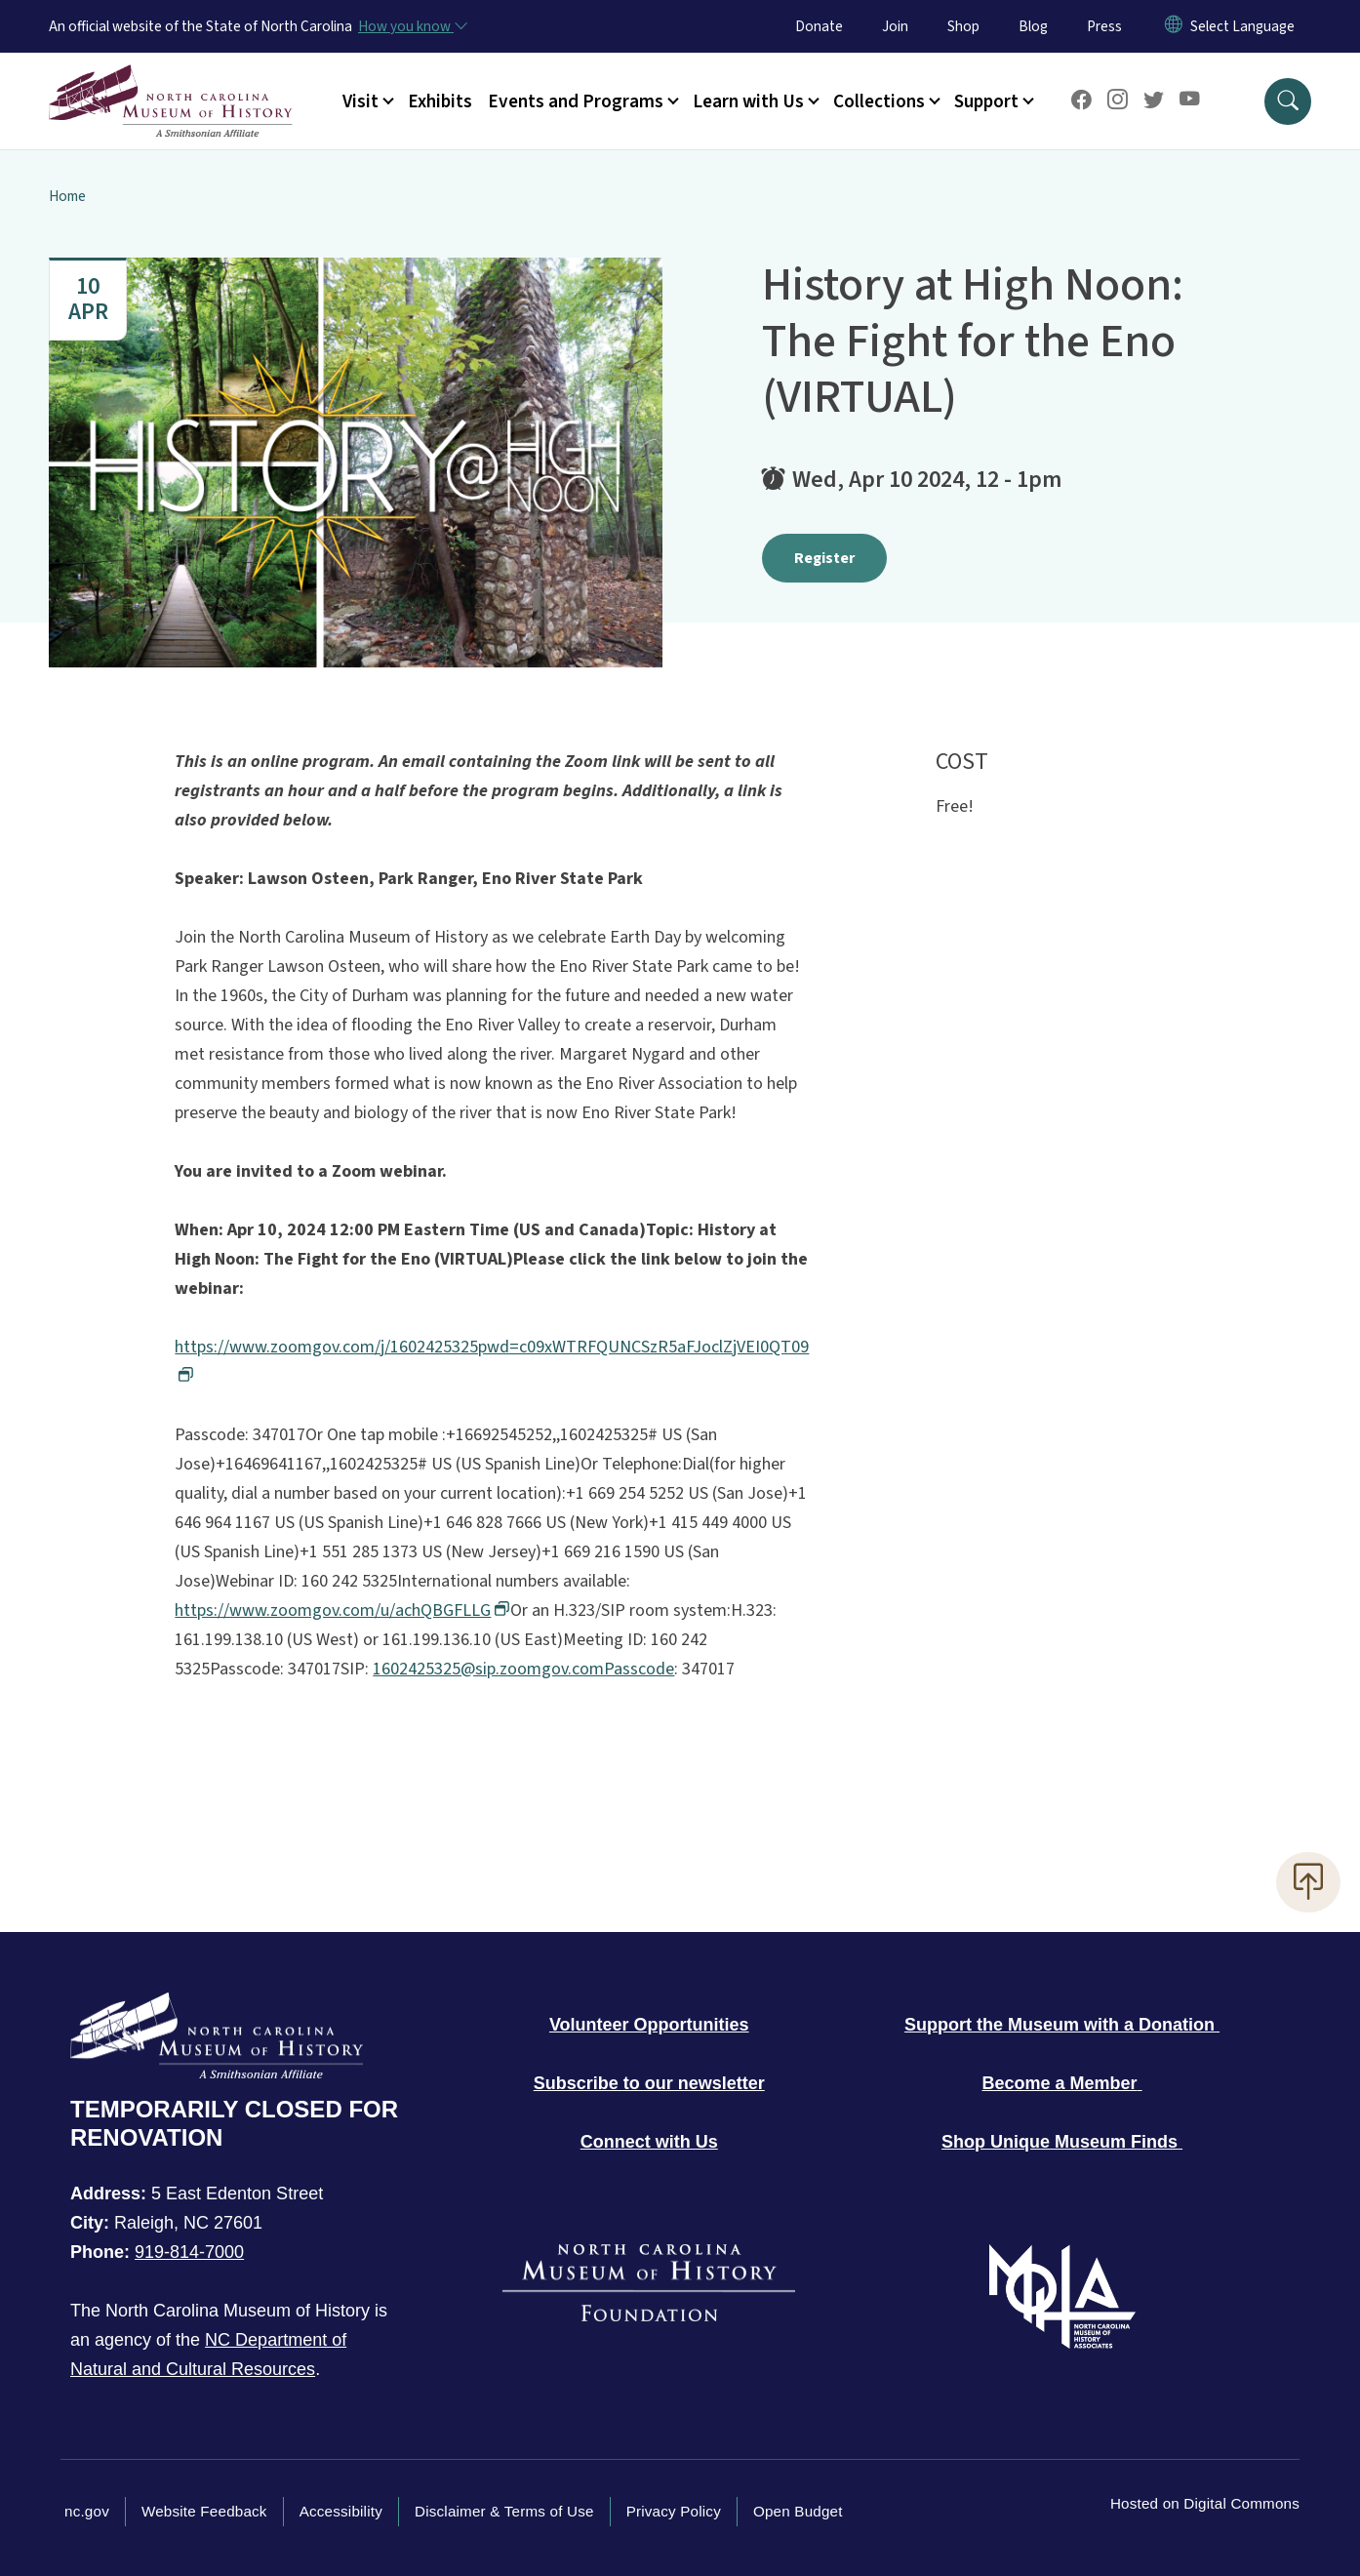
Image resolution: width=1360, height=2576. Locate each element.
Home (67, 196)
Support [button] (986, 101)
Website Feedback (204, 2511)
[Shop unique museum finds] (1061, 2142)
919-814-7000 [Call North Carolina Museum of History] (189, 2252)
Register (824, 558)
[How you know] (411, 26)
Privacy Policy (673, 2511)
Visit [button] (360, 101)
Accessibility (341, 2511)
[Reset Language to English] (1173, 26)
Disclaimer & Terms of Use (504, 2511)
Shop (963, 26)
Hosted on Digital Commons (1205, 2503)
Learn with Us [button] (748, 101)
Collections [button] (879, 101)
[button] (1287, 101)
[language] (1242, 26)
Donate (819, 26)
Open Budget (798, 2511)
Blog (1033, 26)
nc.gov (86, 2511)
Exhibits (440, 101)
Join (895, 26)
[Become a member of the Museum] (1062, 2083)
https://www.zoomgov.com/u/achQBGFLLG (340, 1610)
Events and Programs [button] (575, 101)
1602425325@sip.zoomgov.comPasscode (523, 1669)
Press (1104, 26)
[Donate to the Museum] (1062, 2024)
